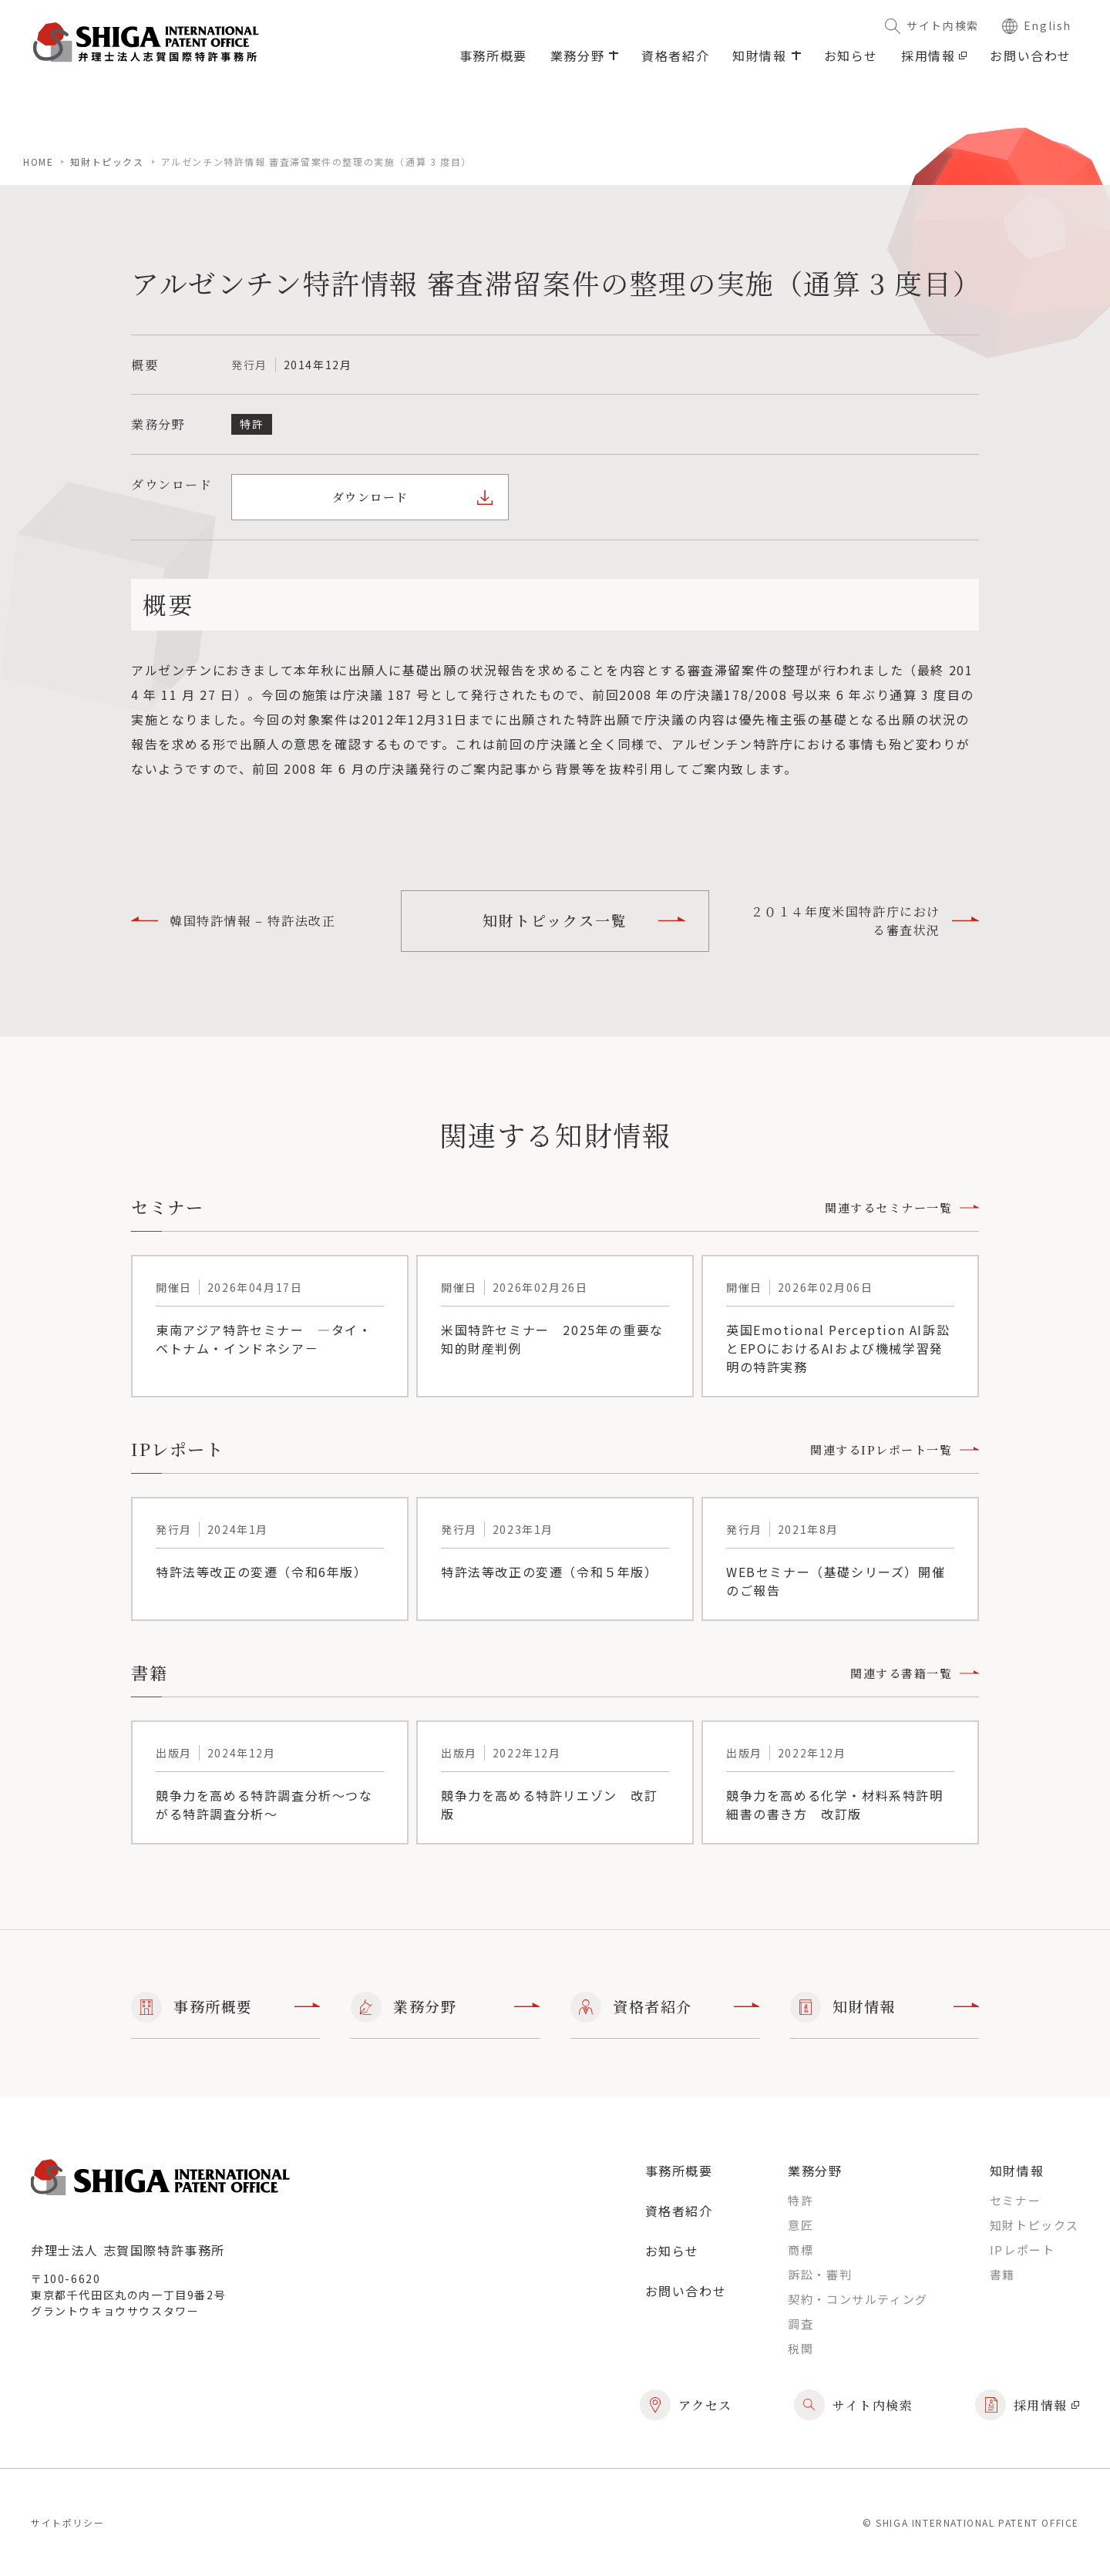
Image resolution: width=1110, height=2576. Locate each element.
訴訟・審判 (820, 2274)
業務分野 (445, 2007)
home (38, 161)
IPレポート (1022, 2249)
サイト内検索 (932, 25)
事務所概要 (493, 55)
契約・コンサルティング (858, 2299)
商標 (800, 2249)
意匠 (800, 2225)
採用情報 (934, 55)
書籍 (1002, 2274)
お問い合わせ (1030, 55)
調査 (800, 2323)
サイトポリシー (67, 2522)
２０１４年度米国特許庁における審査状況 (865, 921)
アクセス (686, 2404)
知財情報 (884, 2007)
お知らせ (851, 55)
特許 (800, 2200)
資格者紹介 (675, 55)
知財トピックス (106, 161)
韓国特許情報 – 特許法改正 (233, 921)
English (1036, 25)
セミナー (1015, 2200)
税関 (800, 2348)
